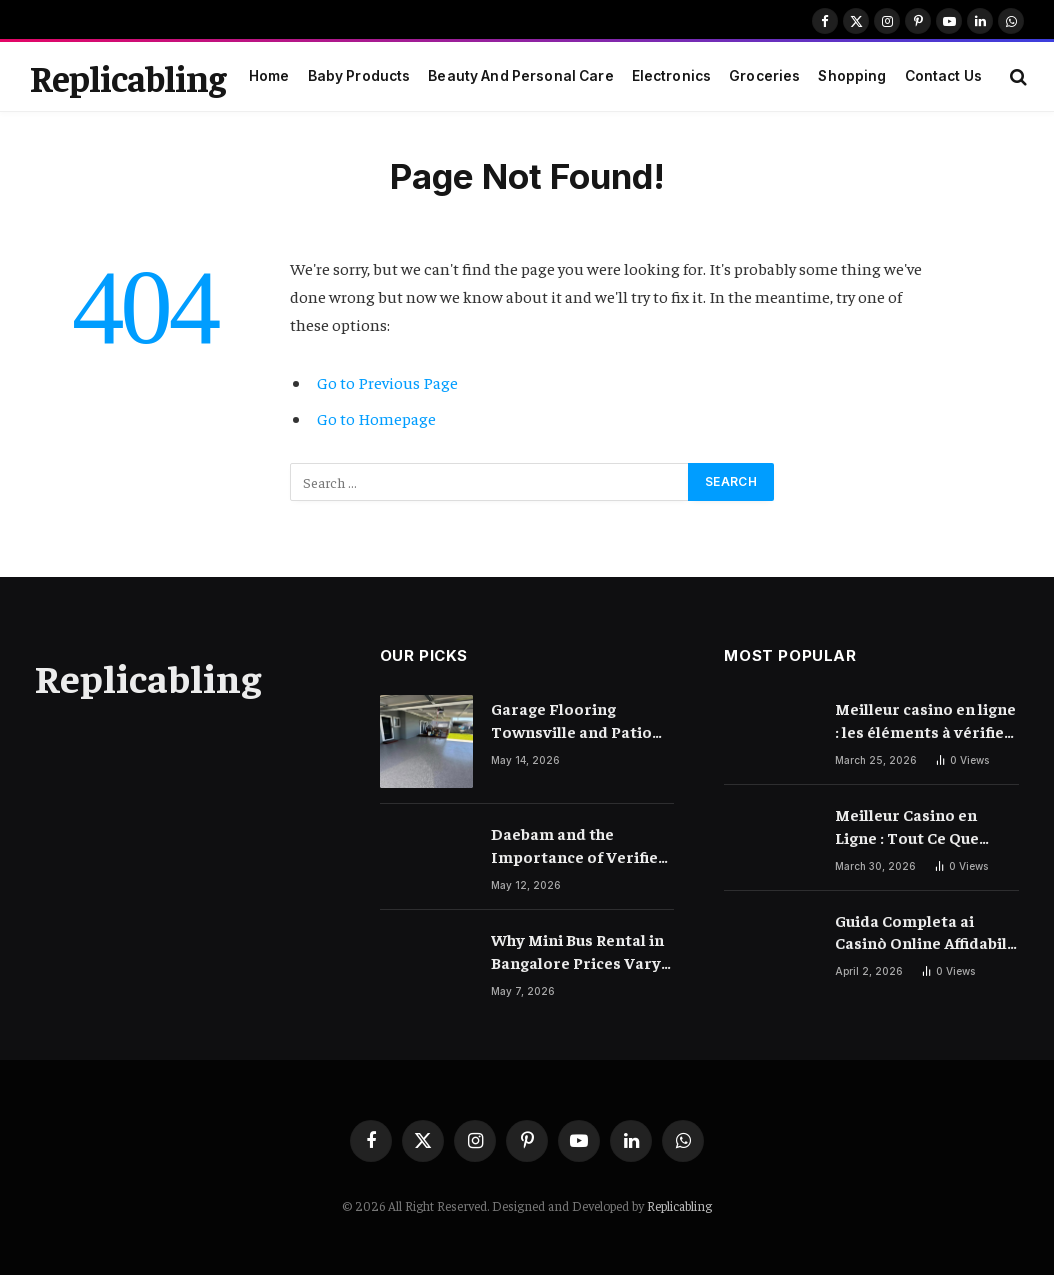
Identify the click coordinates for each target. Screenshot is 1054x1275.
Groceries (764, 76)
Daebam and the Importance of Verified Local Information (579, 845)
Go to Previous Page (387, 382)
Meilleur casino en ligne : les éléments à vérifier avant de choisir (925, 720)
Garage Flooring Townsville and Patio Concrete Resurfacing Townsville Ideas (573, 720)
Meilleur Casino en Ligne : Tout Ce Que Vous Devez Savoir (907, 826)
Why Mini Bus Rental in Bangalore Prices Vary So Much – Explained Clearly (577, 951)
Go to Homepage (376, 418)
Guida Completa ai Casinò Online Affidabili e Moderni (923, 932)
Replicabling (679, 1205)
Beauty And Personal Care (520, 76)
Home (269, 76)
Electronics (672, 76)
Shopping (852, 76)
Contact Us (943, 76)
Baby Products (359, 76)
